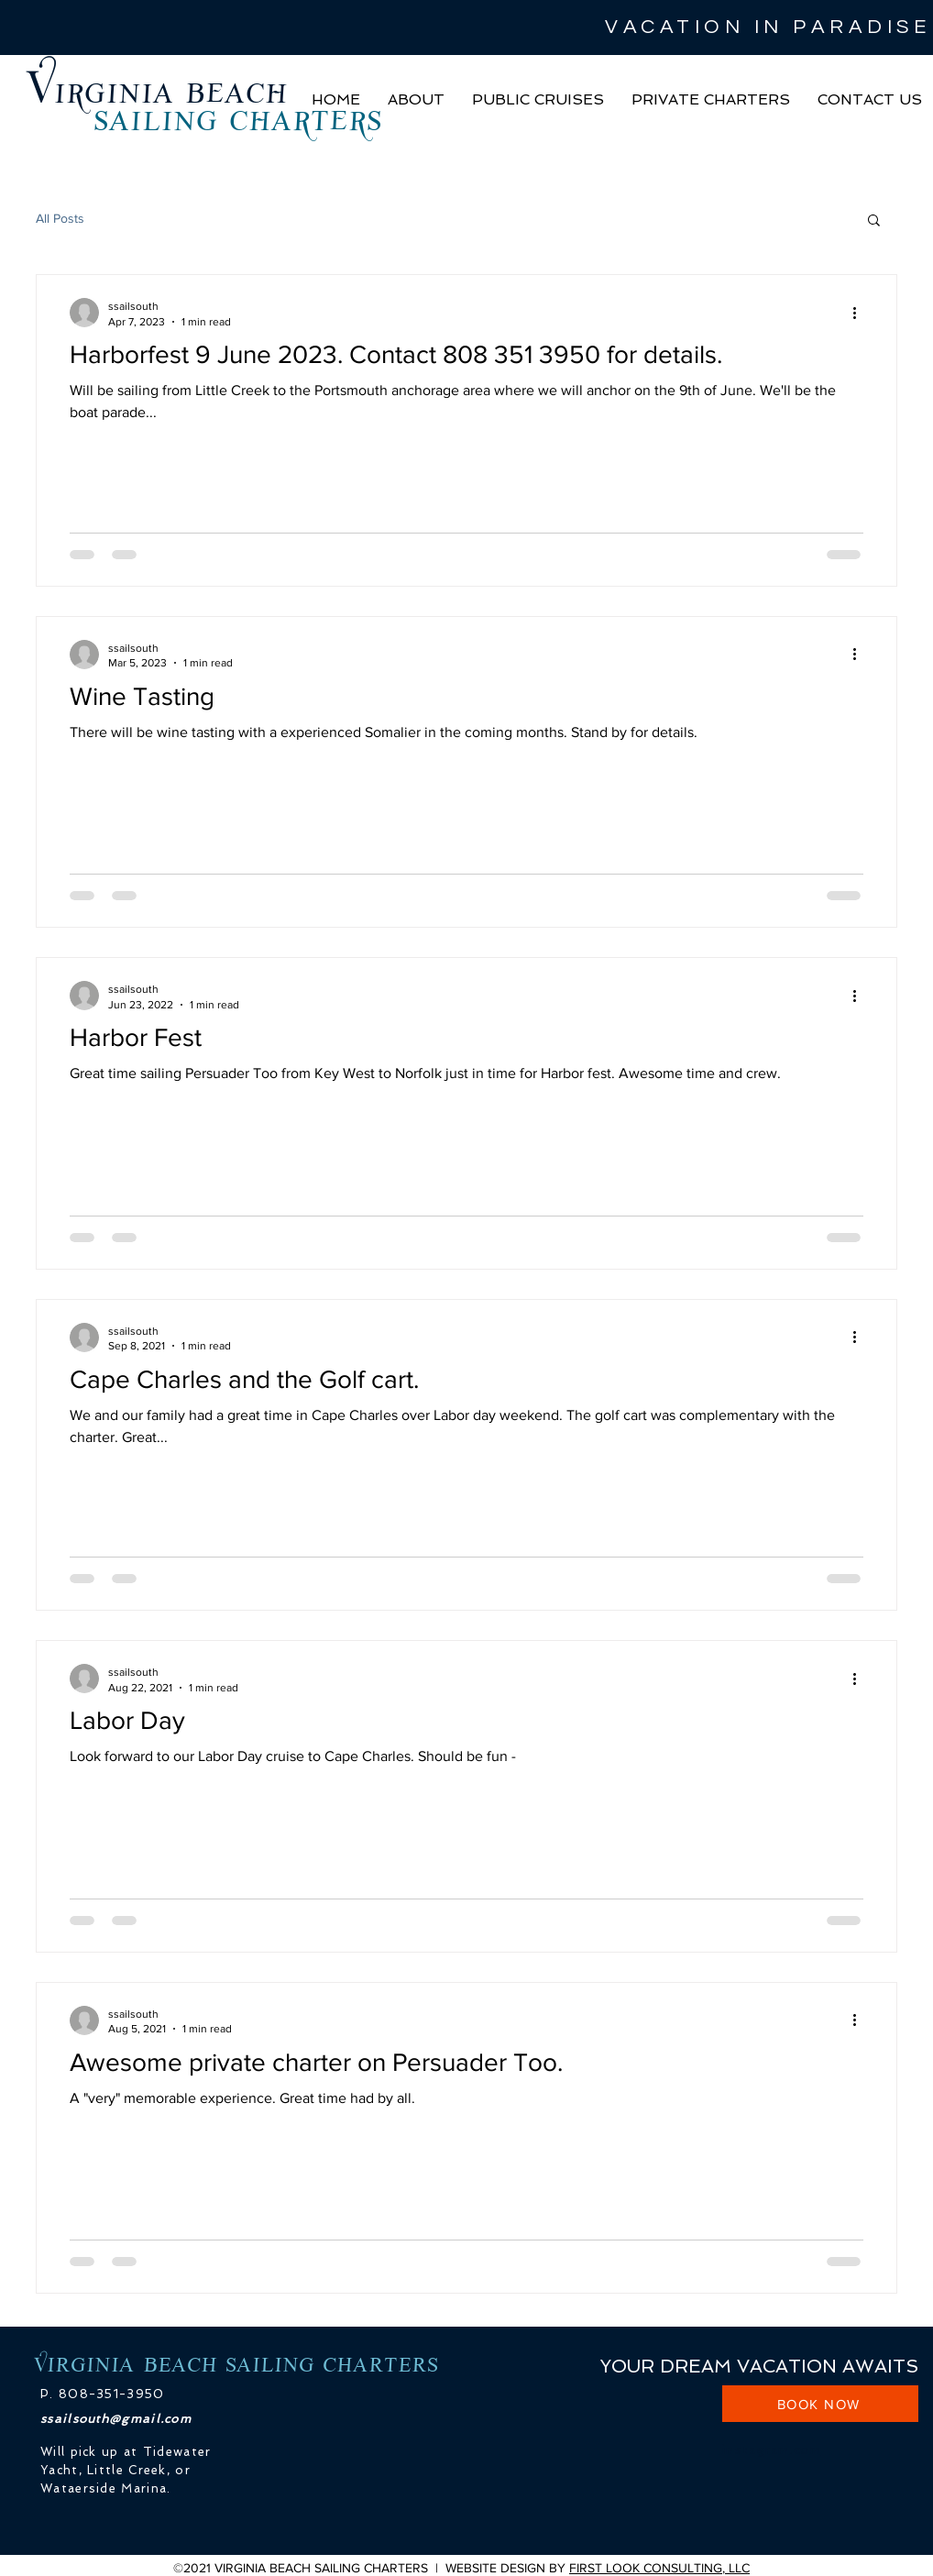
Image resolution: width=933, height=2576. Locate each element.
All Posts (60, 218)
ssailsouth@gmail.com (116, 2419)
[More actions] (861, 313)
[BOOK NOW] (820, 2403)
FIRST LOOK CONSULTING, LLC (659, 2567)
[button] (416, 100)
